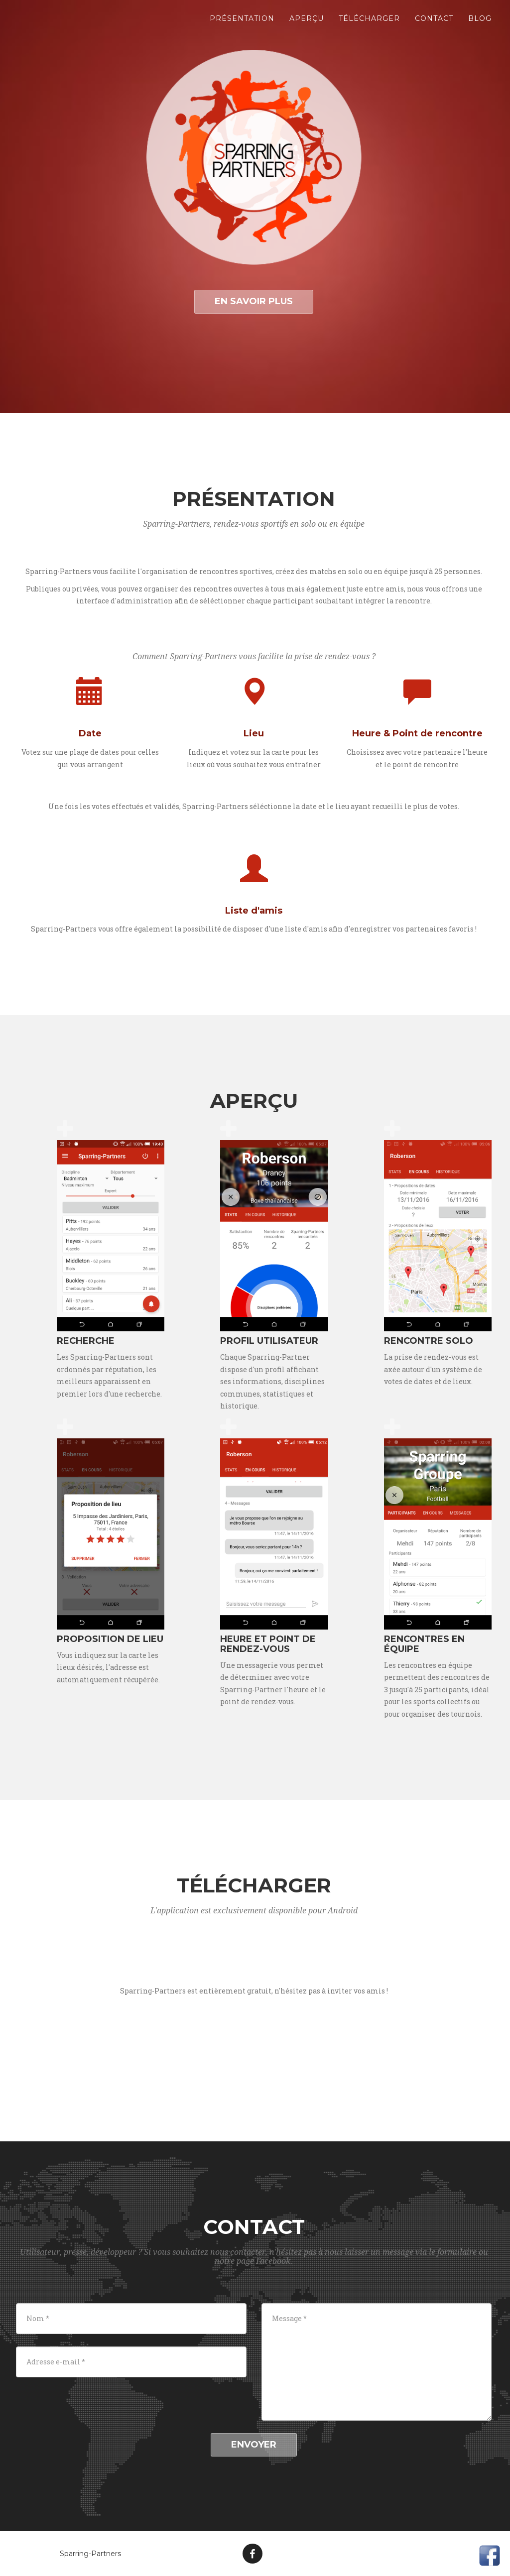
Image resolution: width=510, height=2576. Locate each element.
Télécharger (369, 24)
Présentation (242, 24)
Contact (434, 24)
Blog (480, 24)
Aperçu (306, 24)
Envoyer (253, 2444)
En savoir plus (254, 301)
